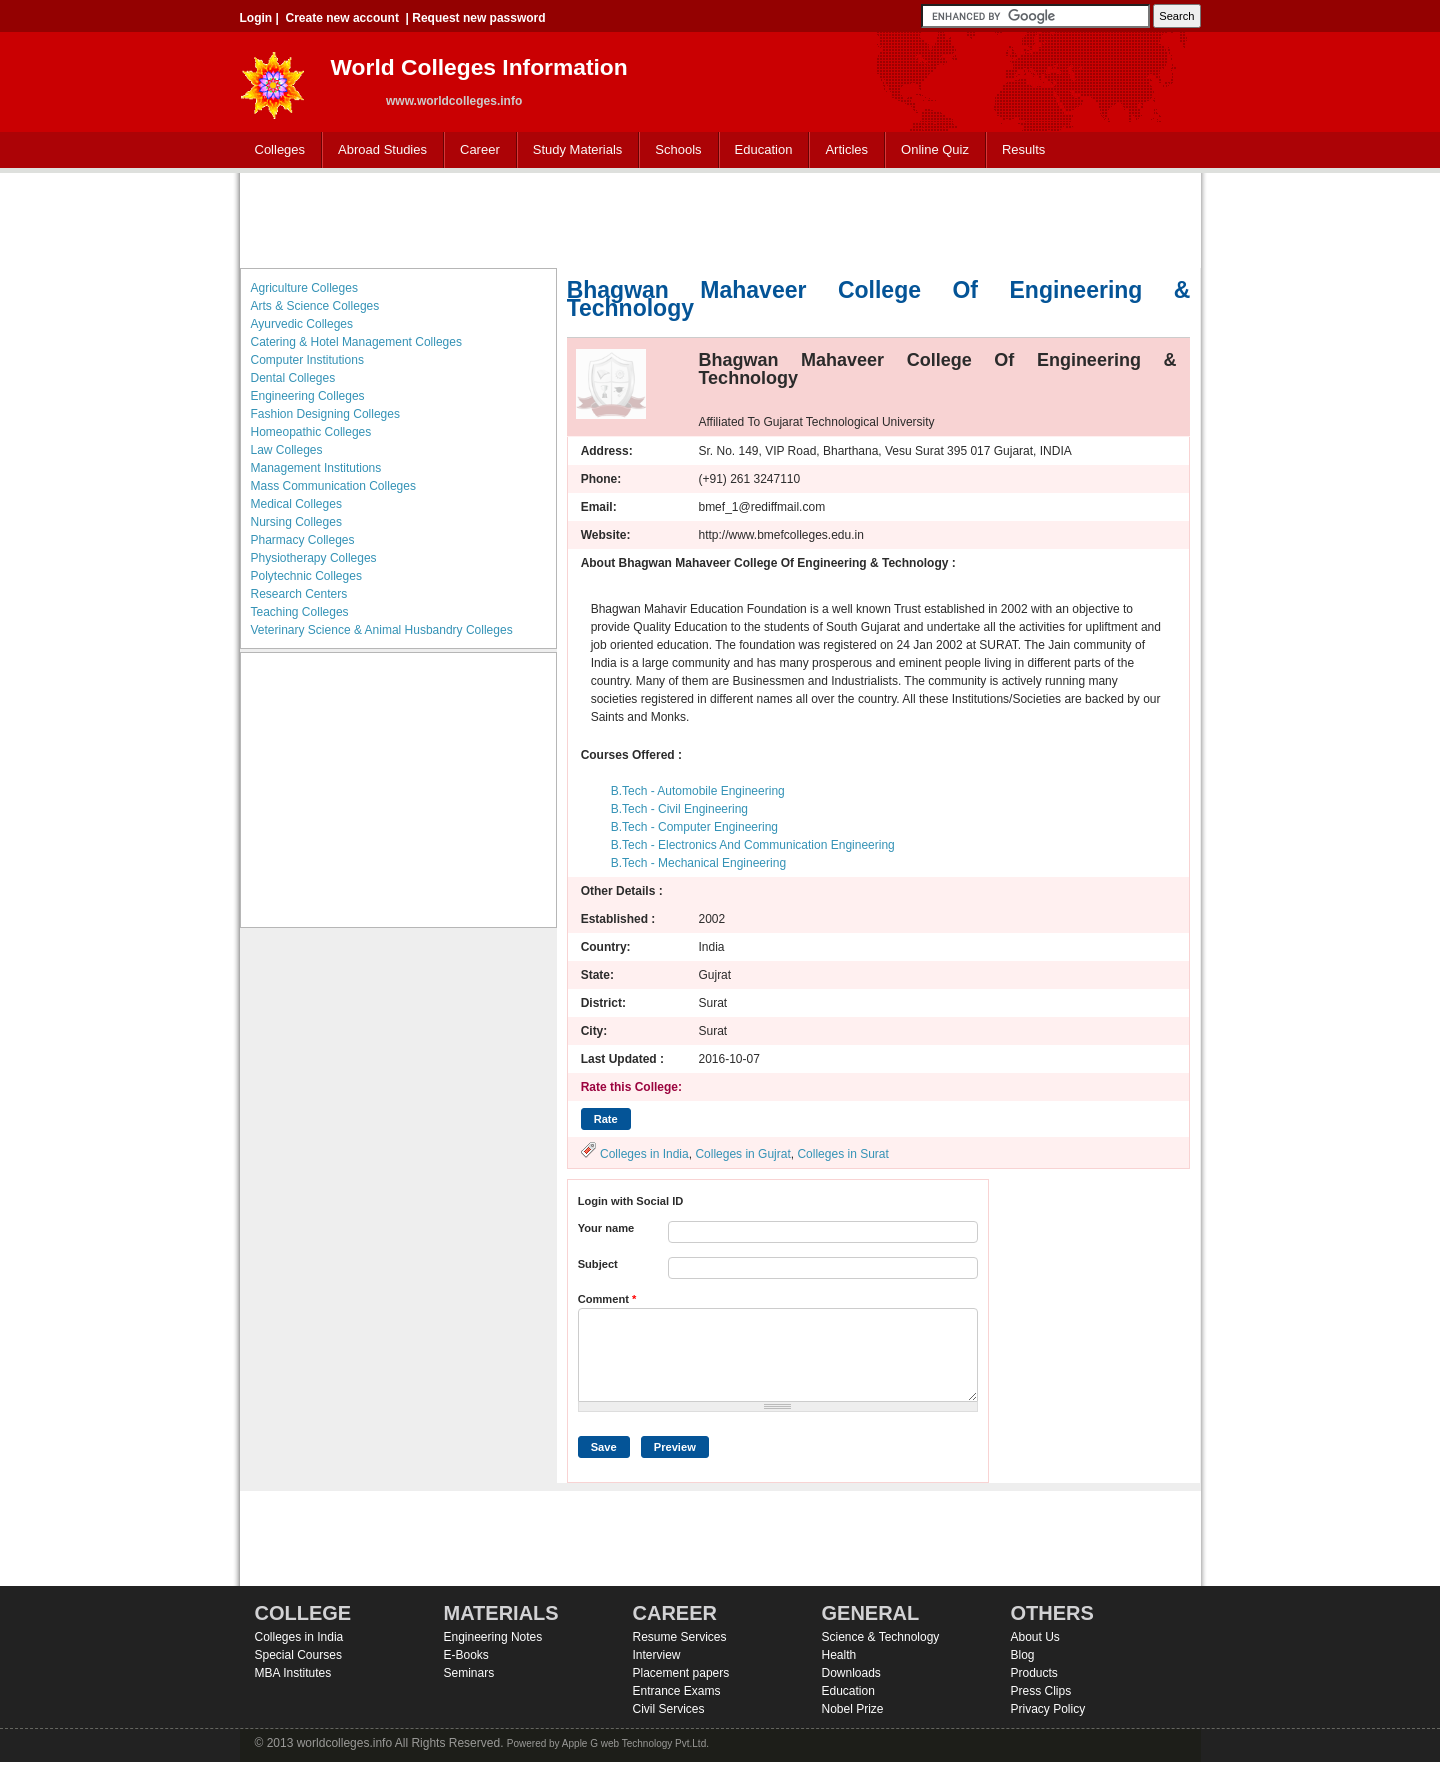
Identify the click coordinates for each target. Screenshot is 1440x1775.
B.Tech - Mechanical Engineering (698, 863)
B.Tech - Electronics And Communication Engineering (753, 845)
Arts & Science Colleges (315, 306)
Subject (598, 1264)
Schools (674, 150)
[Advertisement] (720, 218)
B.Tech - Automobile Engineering (698, 791)
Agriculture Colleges (304, 288)
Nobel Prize (853, 1709)
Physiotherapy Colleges (314, 558)
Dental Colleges (293, 378)
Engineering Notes (493, 1637)
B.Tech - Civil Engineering (679, 809)
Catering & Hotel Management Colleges (356, 342)
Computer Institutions (307, 360)
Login (256, 18)
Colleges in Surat (842, 1154)
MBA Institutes (293, 1673)
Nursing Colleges (296, 522)
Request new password (478, 18)
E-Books (466, 1655)
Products (1034, 1673)
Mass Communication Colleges (333, 486)
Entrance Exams (677, 1691)
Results (1023, 149)
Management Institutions (316, 468)
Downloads (851, 1673)
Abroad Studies (378, 150)
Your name (606, 1228)
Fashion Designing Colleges (325, 414)
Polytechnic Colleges (306, 576)
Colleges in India (644, 1154)
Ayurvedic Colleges (302, 324)
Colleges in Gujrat (742, 1154)
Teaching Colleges (300, 612)
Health (839, 1655)
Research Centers (299, 594)
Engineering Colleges (308, 396)
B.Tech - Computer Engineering (694, 827)
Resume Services (680, 1637)
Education (759, 150)
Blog (1023, 1655)
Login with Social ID (631, 1201)
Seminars (469, 1673)
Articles (846, 149)
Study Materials (573, 150)
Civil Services (669, 1709)
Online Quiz (935, 149)
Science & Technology (881, 1637)
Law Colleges (287, 450)
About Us (1035, 1637)
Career (475, 150)
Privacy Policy (1048, 1709)
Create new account (342, 18)
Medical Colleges (296, 504)
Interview (657, 1655)
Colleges (276, 150)
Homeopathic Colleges (311, 432)
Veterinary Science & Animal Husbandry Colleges (382, 630)
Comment (607, 1299)
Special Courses (298, 1655)
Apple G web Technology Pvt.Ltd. (635, 1743)
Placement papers (681, 1673)
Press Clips (1041, 1691)
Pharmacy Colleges (303, 540)
